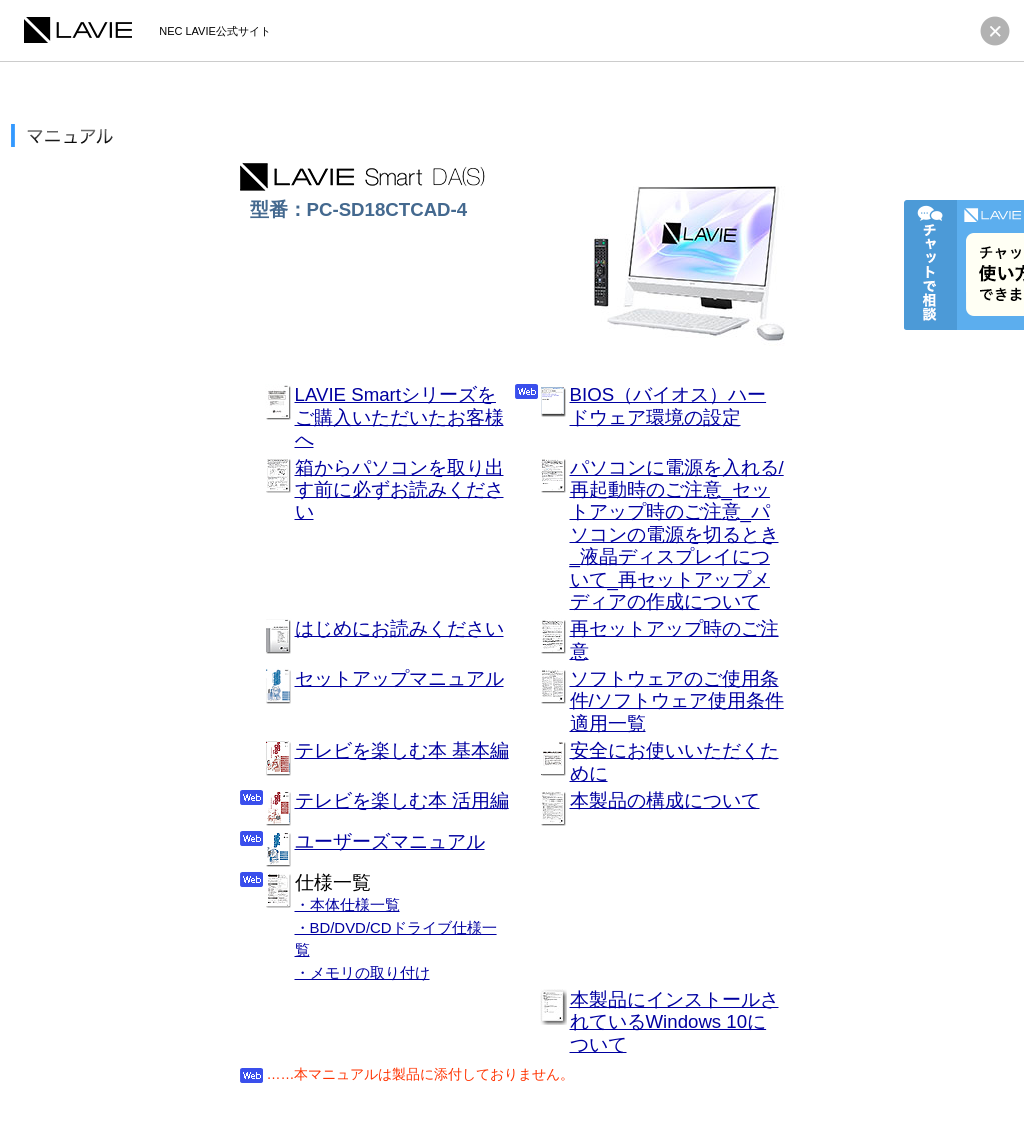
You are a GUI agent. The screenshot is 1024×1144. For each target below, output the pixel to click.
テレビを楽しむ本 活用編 (402, 800)
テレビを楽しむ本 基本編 (402, 750)
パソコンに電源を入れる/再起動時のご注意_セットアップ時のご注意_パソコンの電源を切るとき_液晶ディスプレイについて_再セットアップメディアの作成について (677, 534)
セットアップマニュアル (399, 678)
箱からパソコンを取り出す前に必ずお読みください (399, 490)
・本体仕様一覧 (347, 904)
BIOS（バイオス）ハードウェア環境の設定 (668, 405)
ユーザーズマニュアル (390, 841)
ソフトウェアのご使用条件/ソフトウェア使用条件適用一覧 (677, 701)
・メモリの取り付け (362, 972)
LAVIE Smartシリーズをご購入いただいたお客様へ (399, 417)
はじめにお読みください (399, 628)
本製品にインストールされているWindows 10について (674, 1022)
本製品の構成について (665, 800)
